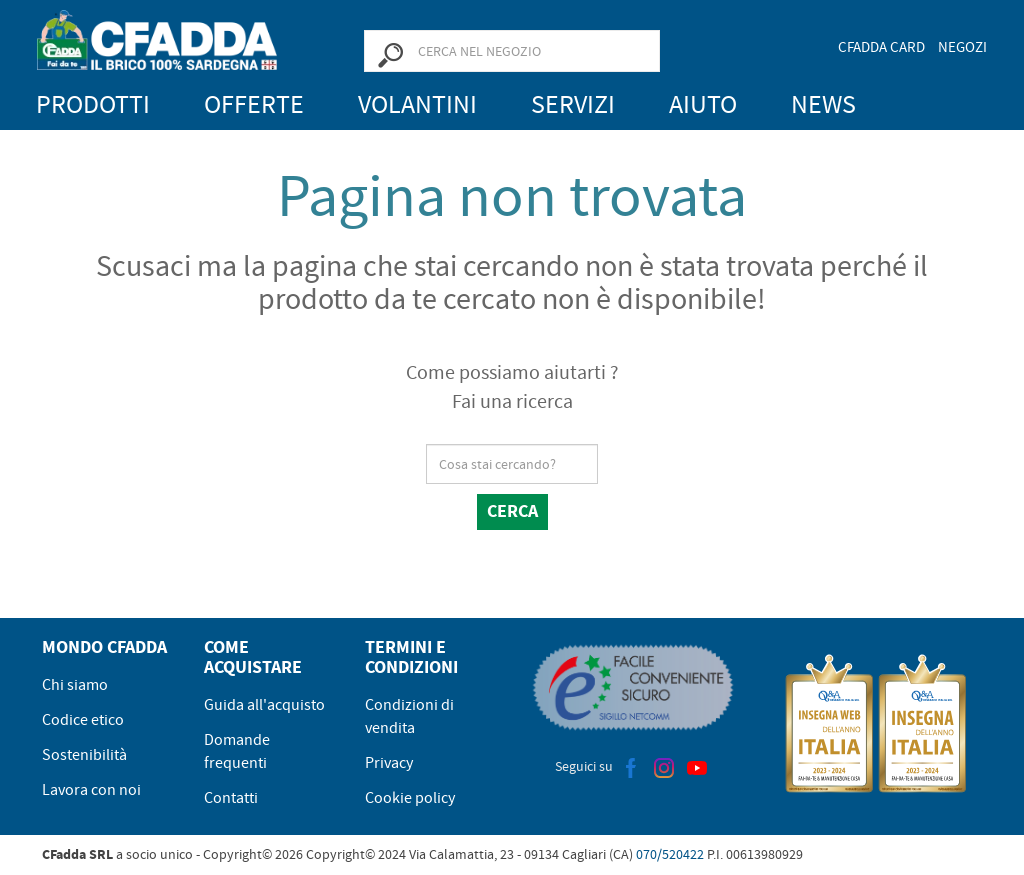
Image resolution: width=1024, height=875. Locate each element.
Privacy (389, 763)
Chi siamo (75, 685)
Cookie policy (410, 798)
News (823, 104)
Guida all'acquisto (264, 705)
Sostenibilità (84, 755)
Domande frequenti (237, 751)
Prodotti (93, 104)
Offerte (254, 104)
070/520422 (670, 854)
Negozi (962, 47)
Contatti (231, 798)
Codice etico (83, 720)
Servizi (573, 104)
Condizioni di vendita (409, 716)
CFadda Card (881, 47)
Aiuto (703, 104)
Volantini (417, 104)
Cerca (512, 511)
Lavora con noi (91, 790)
